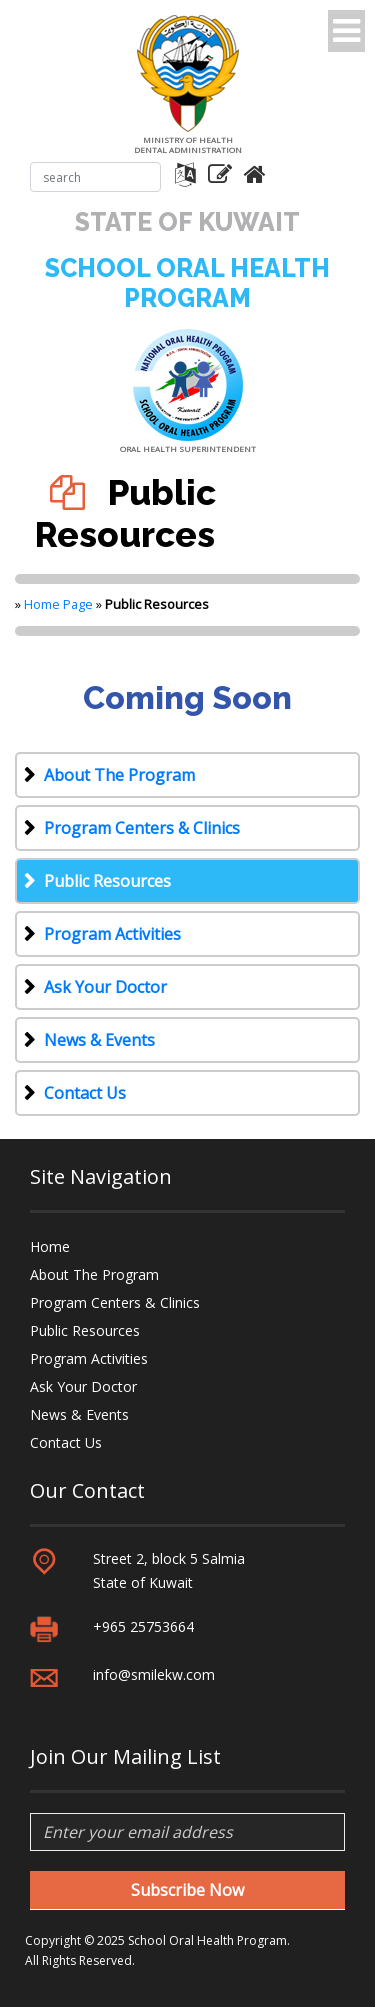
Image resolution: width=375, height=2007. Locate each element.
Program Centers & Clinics (142, 828)
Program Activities (112, 934)
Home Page (58, 604)
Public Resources (107, 881)
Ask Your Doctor (105, 987)
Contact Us (85, 1093)
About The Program (119, 775)
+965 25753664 (143, 1626)
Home (50, 1246)
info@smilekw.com (154, 1674)
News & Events (99, 1040)
